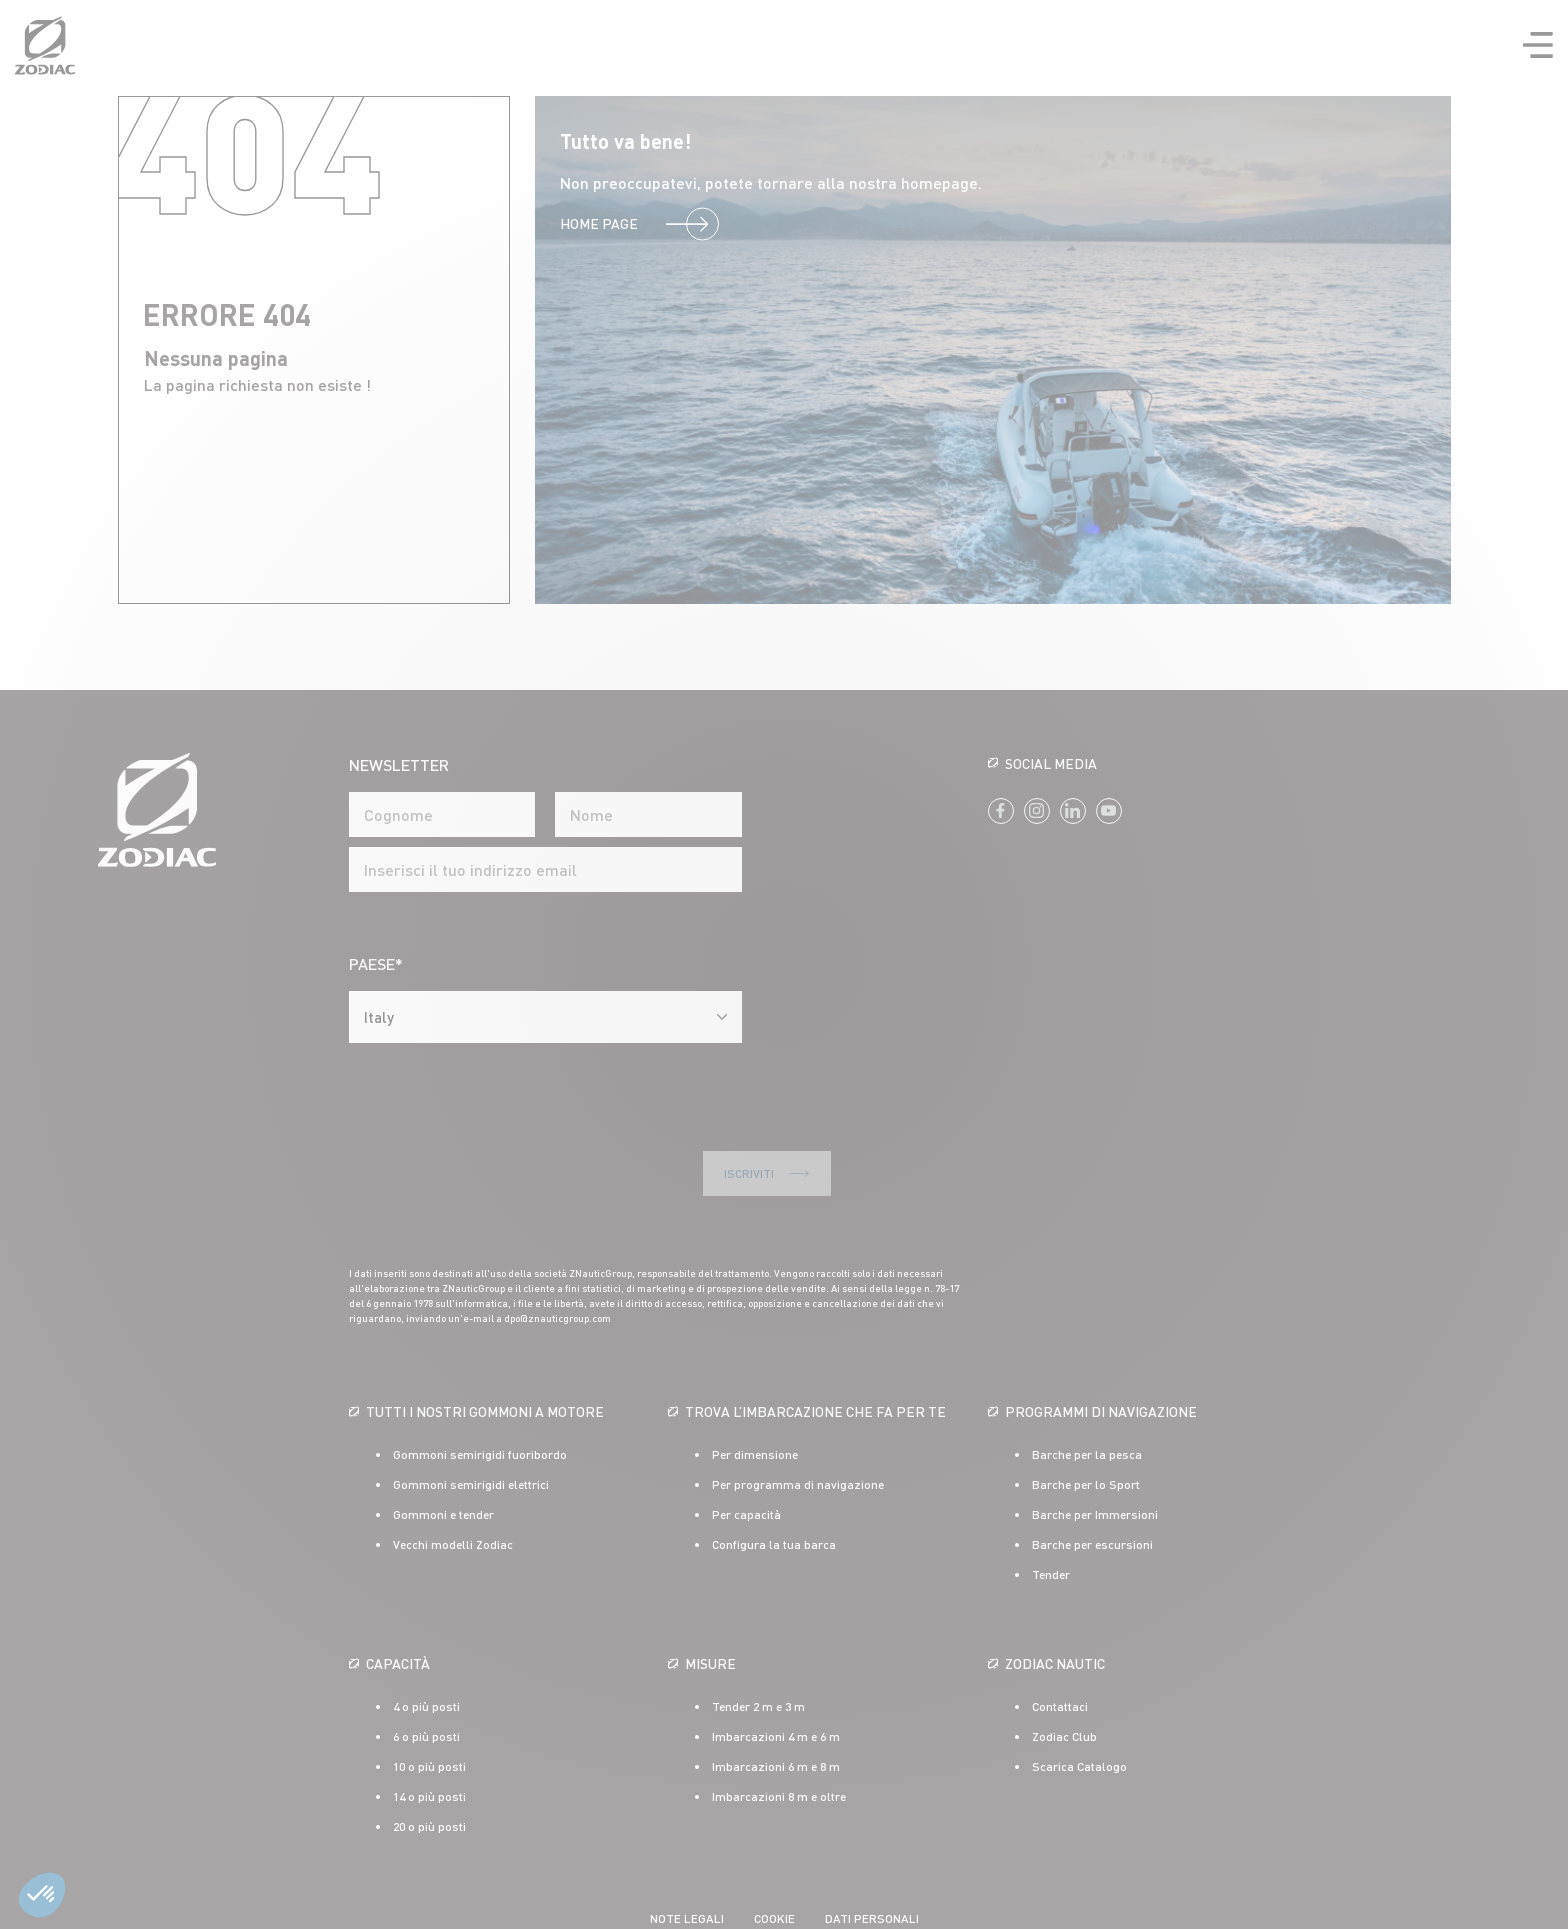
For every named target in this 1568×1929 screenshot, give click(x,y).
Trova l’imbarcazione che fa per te (815, 1353)
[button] (42, 1895)
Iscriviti (462, 1116)
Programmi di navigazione (1101, 1353)
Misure (710, 1605)
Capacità (398, 1605)
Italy (379, 1017)
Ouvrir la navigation (1538, 45)
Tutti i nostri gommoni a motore (485, 1353)
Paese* (376, 963)
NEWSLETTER (399, 764)
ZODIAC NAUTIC (1055, 1605)
